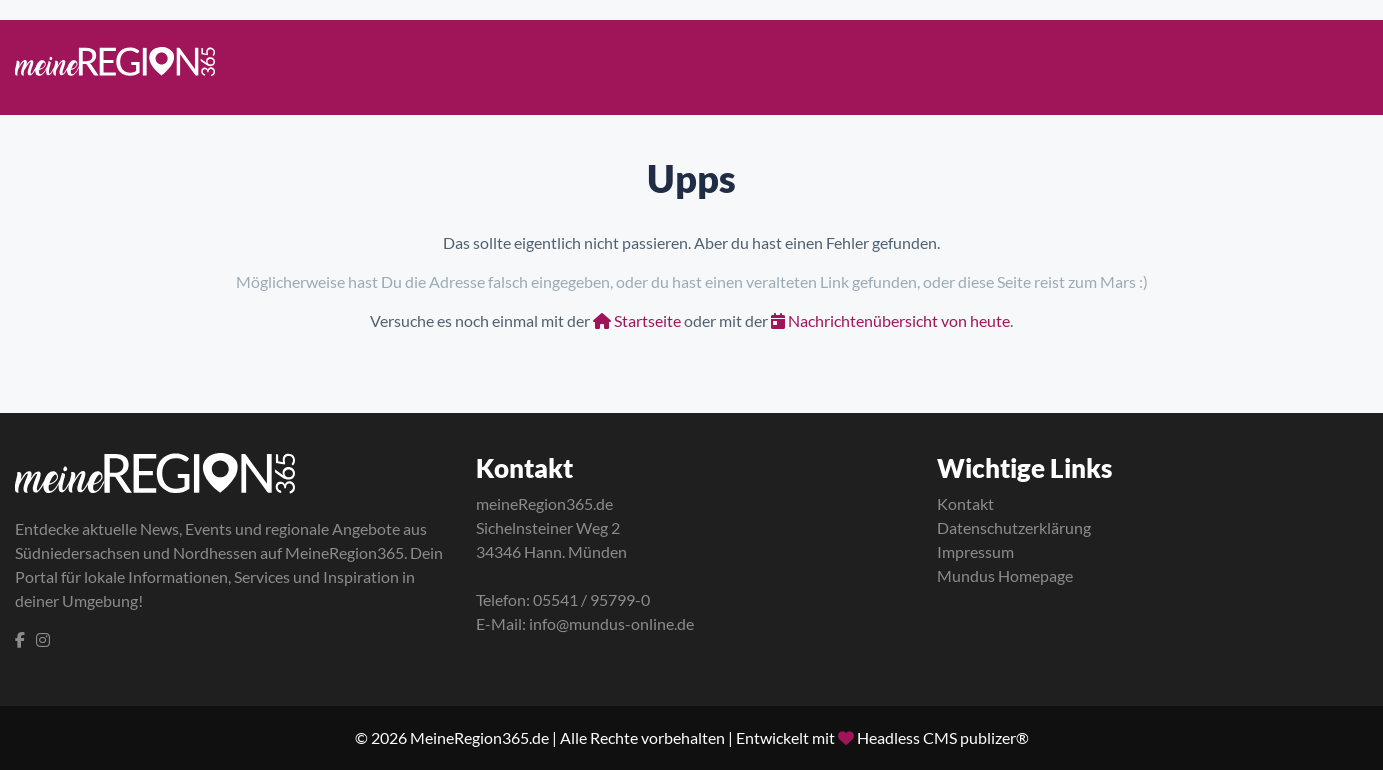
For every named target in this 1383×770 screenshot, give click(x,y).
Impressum (975, 551)
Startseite (637, 320)
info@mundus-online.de (611, 623)
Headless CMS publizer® (943, 737)
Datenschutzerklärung (1014, 527)
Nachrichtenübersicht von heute (890, 320)
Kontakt (965, 503)
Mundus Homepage (1005, 575)
